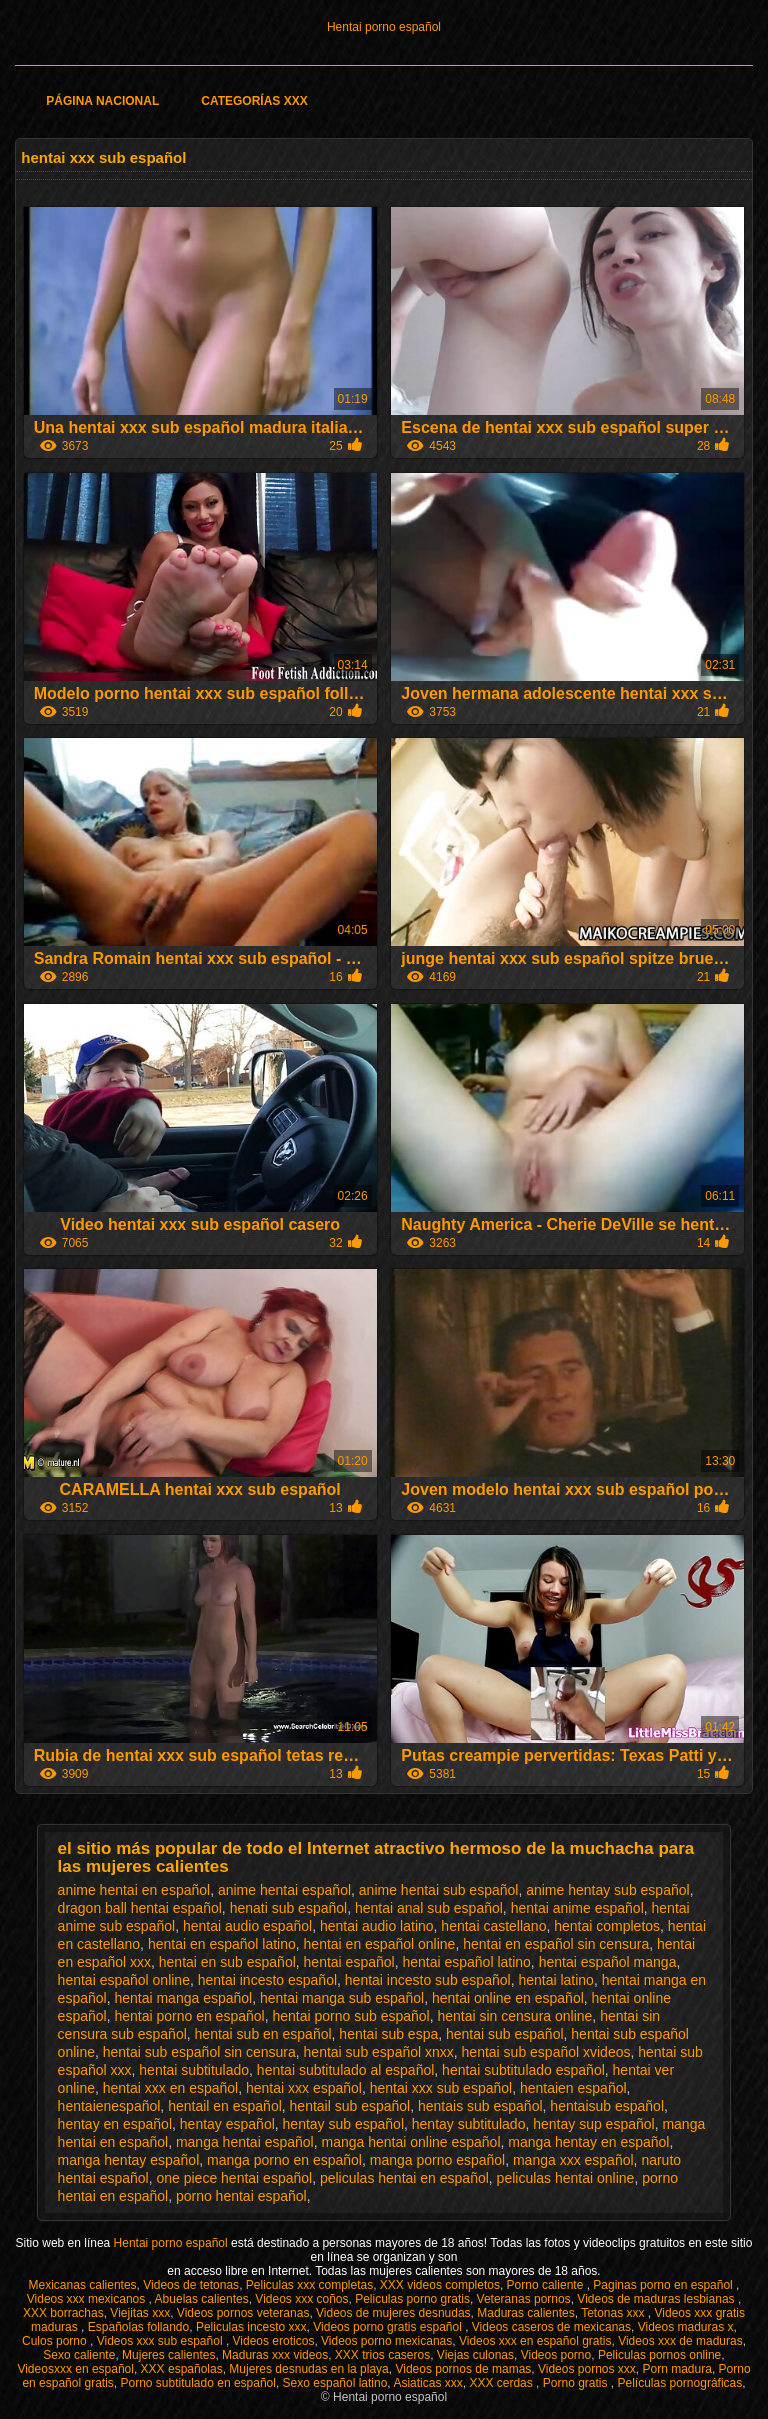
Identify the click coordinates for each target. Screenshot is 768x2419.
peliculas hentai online (566, 2178)
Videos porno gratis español (389, 2327)
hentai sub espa (388, 2034)
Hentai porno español (384, 27)
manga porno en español (284, 2160)
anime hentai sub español (439, 1890)
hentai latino (556, 1980)
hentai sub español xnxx (379, 2052)
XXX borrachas (63, 2313)
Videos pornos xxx (587, 2369)
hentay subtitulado (469, 2124)
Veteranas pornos (524, 2299)
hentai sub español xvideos (546, 2052)
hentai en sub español (227, 1962)
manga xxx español (573, 2160)
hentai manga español (183, 1998)
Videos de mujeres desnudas (393, 2313)
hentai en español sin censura (556, 1944)
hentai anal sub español (429, 1908)
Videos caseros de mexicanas (551, 2327)
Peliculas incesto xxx (251, 2327)
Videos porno (556, 2355)
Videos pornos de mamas (463, 2369)
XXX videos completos (440, 2285)
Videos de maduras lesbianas (657, 2299)
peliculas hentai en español (404, 2178)
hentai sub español (505, 2034)
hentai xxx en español (170, 2088)
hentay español (227, 2124)
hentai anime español (577, 1908)
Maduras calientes (525, 2313)
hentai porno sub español (350, 2016)
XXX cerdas (502, 2383)
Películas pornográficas (680, 2383)
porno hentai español (241, 2196)
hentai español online (124, 1980)
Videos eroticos (274, 2341)
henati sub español (289, 1908)
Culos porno (56, 2341)
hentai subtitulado (194, 2070)
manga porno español (437, 2160)
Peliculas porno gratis (412, 2299)
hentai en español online (380, 1944)
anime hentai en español (134, 1890)
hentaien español (573, 2088)
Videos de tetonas (191, 2285)
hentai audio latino (377, 1926)
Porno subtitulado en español (197, 2383)
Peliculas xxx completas (309, 2285)
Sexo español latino (335, 2383)
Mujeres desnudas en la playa (308, 2369)
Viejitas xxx (140, 2313)
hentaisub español (607, 2106)
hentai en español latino (222, 1944)
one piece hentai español (234, 2178)
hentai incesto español (267, 1980)
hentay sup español (593, 2124)
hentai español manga (608, 1962)
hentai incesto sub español (428, 1980)
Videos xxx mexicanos (88, 2299)
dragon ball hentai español (140, 1908)
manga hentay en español (588, 2142)
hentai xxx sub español (441, 2088)
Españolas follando (138, 2327)
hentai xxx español (304, 2088)
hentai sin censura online (514, 2016)
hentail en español (225, 2106)
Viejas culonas (475, 2355)
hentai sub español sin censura (199, 2052)
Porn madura (677, 2369)
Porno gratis (577, 2383)
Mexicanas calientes (83, 2285)
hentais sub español (480, 2106)
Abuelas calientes (202, 2299)
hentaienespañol (109, 2106)
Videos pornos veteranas (243, 2313)
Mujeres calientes (168, 2355)
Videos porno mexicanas (386, 2341)
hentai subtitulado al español (345, 2070)
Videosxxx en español (75, 2369)
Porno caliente (547, 2285)
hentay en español (115, 2124)
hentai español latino (466, 1962)
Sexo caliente (79, 2355)
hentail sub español (350, 2106)
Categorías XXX (254, 101)
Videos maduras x (686, 2327)
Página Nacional (102, 101)
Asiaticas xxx (427, 2383)
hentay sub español (343, 2124)
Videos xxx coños (301, 2299)
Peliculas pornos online (659, 2355)
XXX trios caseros (382, 2355)
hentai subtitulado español (523, 2070)
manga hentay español (129, 2160)
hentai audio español (247, 1926)
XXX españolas (182, 2369)
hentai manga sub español (342, 1998)
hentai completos (607, 1926)
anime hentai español (284, 1890)
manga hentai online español (410, 2142)
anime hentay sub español (607, 1890)
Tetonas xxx (614, 2313)
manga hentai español (245, 2142)
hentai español (349, 1962)
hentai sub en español (263, 2034)
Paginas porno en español (664, 2285)
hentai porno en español (189, 2016)
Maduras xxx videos (275, 2355)
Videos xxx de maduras (680, 2341)
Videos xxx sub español (161, 2341)
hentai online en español (508, 1998)
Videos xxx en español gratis (535, 2341)
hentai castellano (493, 1926)
